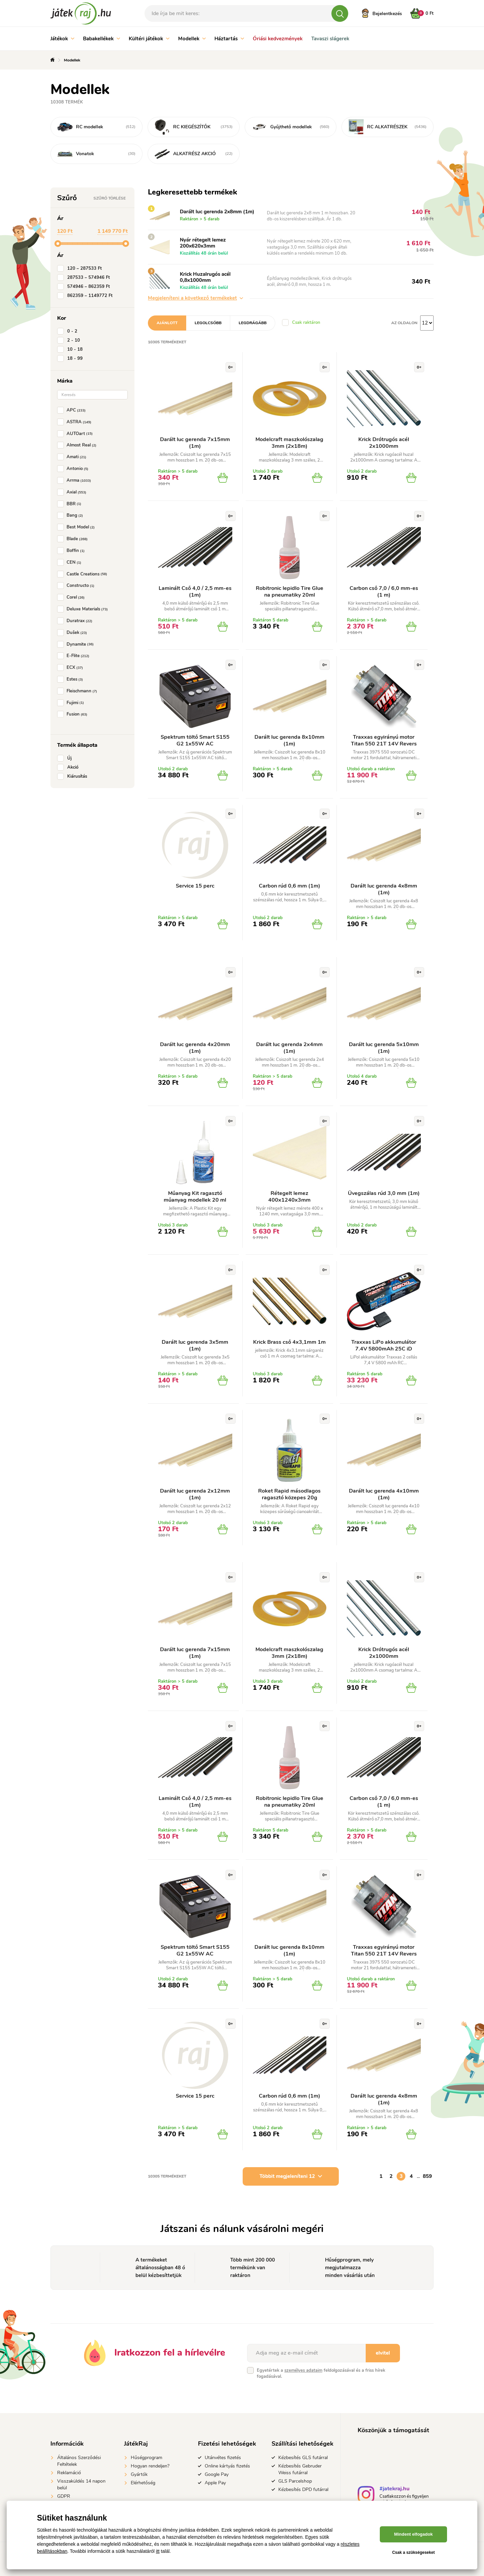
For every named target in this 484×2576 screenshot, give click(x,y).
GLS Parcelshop (295, 2481)
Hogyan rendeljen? (150, 2466)
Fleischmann (78, 691)
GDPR (63, 2496)
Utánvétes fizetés (223, 2457)
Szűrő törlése (109, 198)
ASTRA (75, 422)
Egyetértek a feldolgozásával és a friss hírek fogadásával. (321, 2373)
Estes (71, 679)
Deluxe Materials (84, 609)
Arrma (75, 480)
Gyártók (139, 2474)
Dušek (73, 633)
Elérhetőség (143, 2483)
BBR (70, 504)
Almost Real (78, 445)
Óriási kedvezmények (277, 38)
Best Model (77, 527)
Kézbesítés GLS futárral (303, 2457)
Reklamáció (69, 2473)
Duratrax (76, 621)
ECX (71, 667)
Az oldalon (404, 323)
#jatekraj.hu (394, 2489)
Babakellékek (101, 38)
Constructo (77, 586)
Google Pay (217, 2474)
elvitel (383, 2353)
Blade (74, 539)
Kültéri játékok (149, 38)
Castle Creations (83, 574)
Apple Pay (215, 2483)
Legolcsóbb (208, 323)
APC (73, 410)
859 (427, 2176)
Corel (72, 597)
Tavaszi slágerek (330, 38)
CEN (70, 562)
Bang (71, 515)
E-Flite (74, 656)
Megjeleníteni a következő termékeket (195, 298)
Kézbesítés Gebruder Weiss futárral (300, 2469)
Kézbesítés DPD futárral (303, 2489)
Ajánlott (167, 323)
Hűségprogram (146, 2457)
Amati (73, 457)
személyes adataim (303, 2370)
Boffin (72, 551)
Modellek (192, 38)
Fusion (73, 714)
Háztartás (229, 38)
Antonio (74, 469)
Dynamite (77, 644)
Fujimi (72, 703)
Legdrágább (253, 323)
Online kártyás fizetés (227, 2466)
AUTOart (76, 434)
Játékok (62, 38)
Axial (73, 492)
